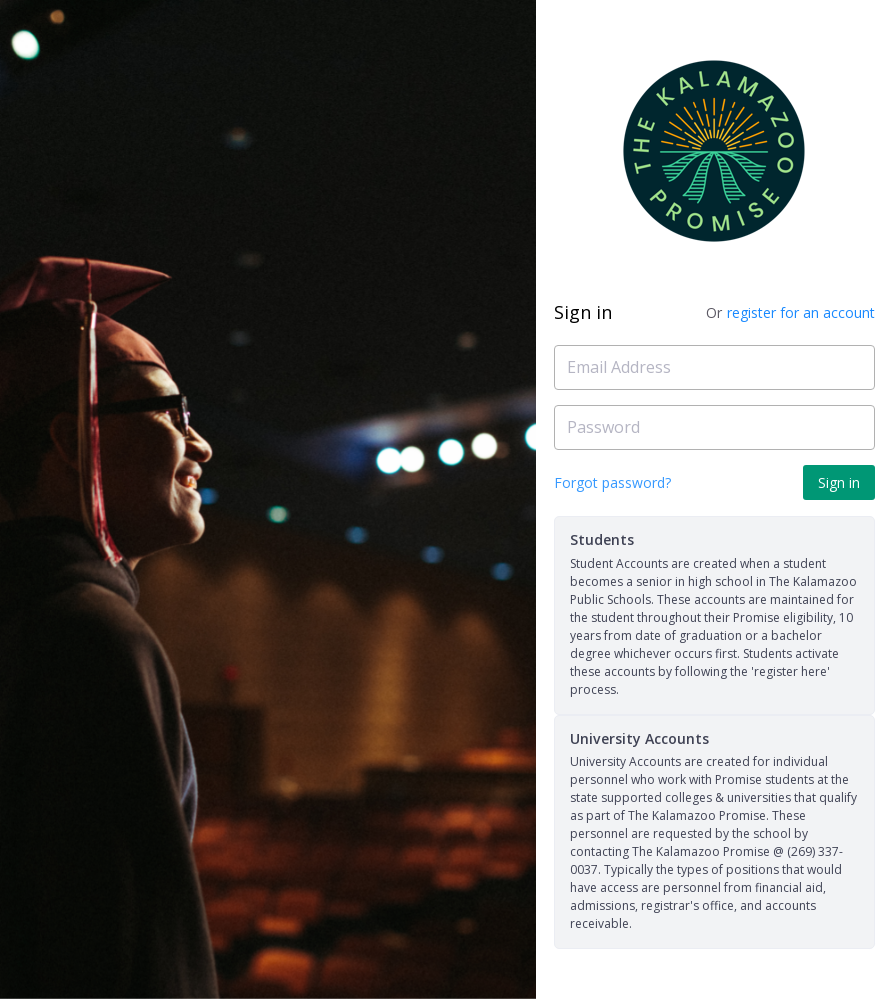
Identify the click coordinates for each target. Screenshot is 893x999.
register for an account (801, 312)
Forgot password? (612, 482)
